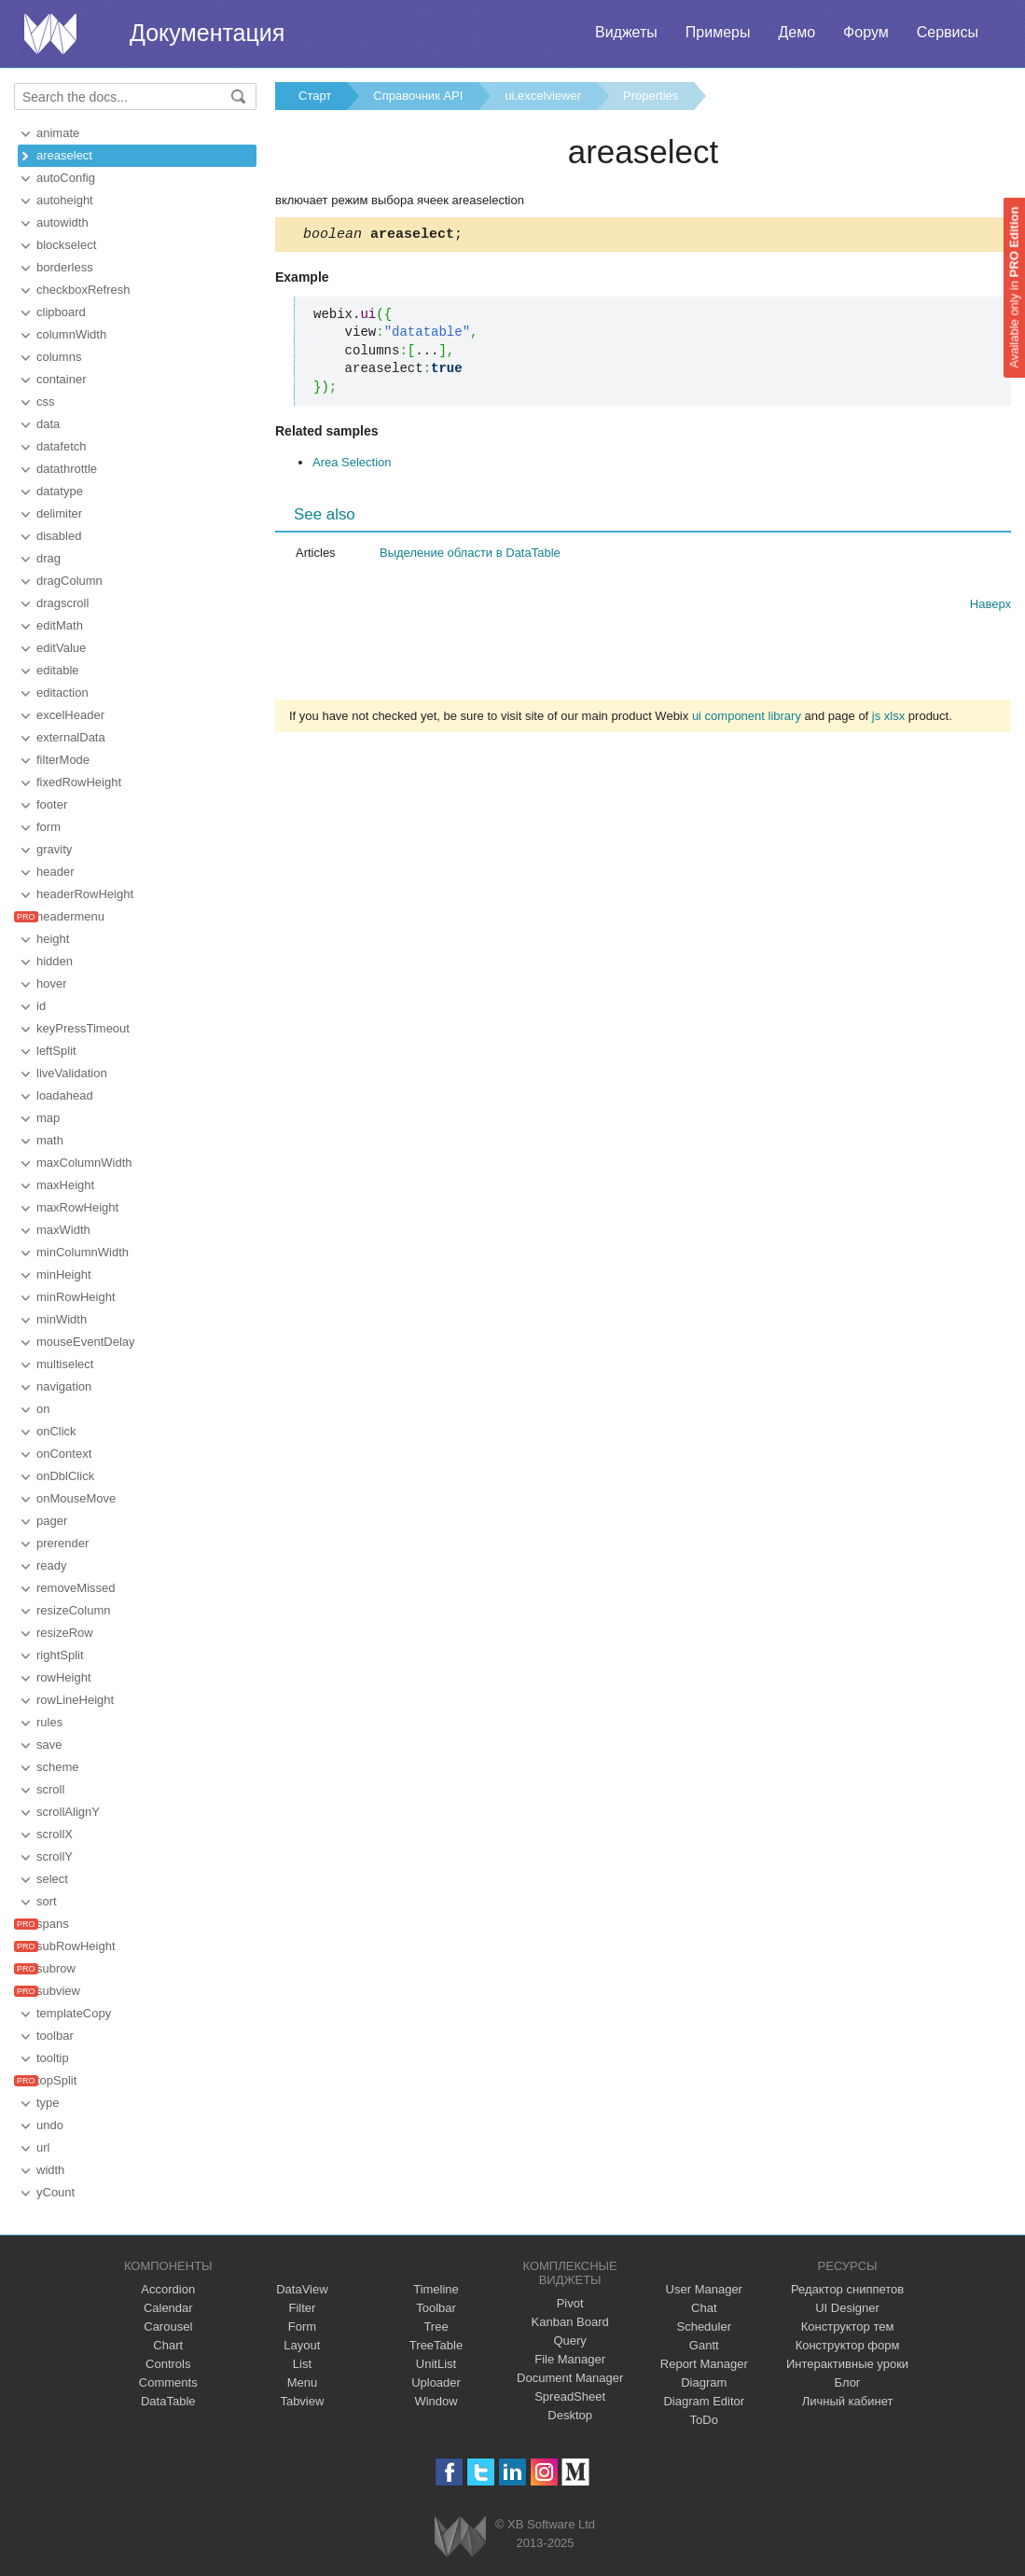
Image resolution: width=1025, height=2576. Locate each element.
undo (49, 2125)
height (52, 939)
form (48, 827)
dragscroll (62, 603)
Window (435, 2401)
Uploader (436, 2382)
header (55, 872)
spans (52, 1924)
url (42, 2147)
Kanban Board (570, 2322)
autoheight (64, 200)
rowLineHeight (75, 1700)
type (48, 2103)
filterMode (63, 760)
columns (58, 357)
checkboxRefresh (83, 290)
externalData (70, 737)
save (49, 1745)
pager (51, 1521)
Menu (302, 2382)
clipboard (61, 312)
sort (46, 1901)
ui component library (746, 719)
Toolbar (436, 2308)
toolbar (55, 2036)
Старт (314, 96)
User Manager (704, 2289)
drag (48, 558)
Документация (207, 33)
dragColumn (69, 581)
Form (302, 2327)
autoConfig (65, 178)
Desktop (569, 2415)
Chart (168, 2345)
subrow (56, 1968)
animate (57, 133)
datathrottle (66, 469)
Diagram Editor (703, 2401)
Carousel (168, 2327)
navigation (63, 1386)
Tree (435, 2327)
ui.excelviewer (543, 96)
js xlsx (888, 719)
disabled (58, 536)
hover (51, 983)
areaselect (64, 155)
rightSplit (60, 1655)
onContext (63, 1454)
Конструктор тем (847, 2327)
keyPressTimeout (83, 1028)
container (61, 379)
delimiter (59, 513)
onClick (56, 1431)
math (49, 1140)
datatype (59, 491)
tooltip (52, 2058)
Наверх (990, 607)
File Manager (569, 2359)
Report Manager (704, 2364)
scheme (57, 1767)
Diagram (704, 2382)
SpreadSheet (569, 2396)
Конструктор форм (848, 2345)
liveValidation (71, 1073)
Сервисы (947, 32)
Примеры (718, 32)
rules (49, 1722)
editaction (62, 692)
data (48, 424)
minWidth (61, 1319)
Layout (302, 2345)
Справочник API (418, 96)
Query (569, 2340)
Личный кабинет (847, 2401)
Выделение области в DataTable (470, 555)
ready (51, 1565)
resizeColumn (73, 1610)
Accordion (168, 2289)
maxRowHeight (77, 1207)
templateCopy (73, 2013)
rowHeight (63, 1677)
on (42, 1409)
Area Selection (352, 465)
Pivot (570, 2303)
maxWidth (63, 1230)
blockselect (66, 245)
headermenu (70, 916)
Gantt (704, 2345)
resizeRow (64, 1633)
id (41, 1006)
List (302, 2364)
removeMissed (76, 1588)
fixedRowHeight (78, 782)
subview (58, 1991)
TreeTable (436, 2345)
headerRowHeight (84, 894)
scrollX (54, 1834)
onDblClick (65, 1476)
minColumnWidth (82, 1252)
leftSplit (56, 1051)
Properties (650, 96)
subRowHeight (76, 1946)
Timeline (436, 2289)
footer (51, 804)
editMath (59, 625)
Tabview (302, 2401)
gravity (54, 849)
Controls (167, 2364)
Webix (460, 2536)
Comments (168, 2382)
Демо (796, 32)
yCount (55, 2192)
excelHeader (70, 715)
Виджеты (626, 32)
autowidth (62, 222)
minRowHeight (76, 1297)
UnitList (436, 2364)
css (45, 402)
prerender (62, 1543)
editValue (61, 648)
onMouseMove (76, 1498)
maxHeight (65, 1185)
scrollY (54, 1856)
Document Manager (570, 2378)
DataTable (168, 2401)
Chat (703, 2308)
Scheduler (703, 2327)
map (48, 1118)
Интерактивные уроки (847, 2364)
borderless (64, 267)
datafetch (61, 446)
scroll (50, 1789)
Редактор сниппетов (847, 2289)
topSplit (56, 2080)
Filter (301, 2308)
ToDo (704, 2420)
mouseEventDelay (85, 1342)
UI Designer (847, 2308)
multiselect (64, 1364)
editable (57, 670)
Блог (848, 2382)
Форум (866, 32)
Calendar (168, 2308)
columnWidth (71, 334)
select (52, 1879)
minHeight (63, 1274)
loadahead (64, 1095)
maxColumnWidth (84, 1163)
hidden (54, 961)
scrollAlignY (68, 1812)
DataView (301, 2289)
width (50, 2170)
